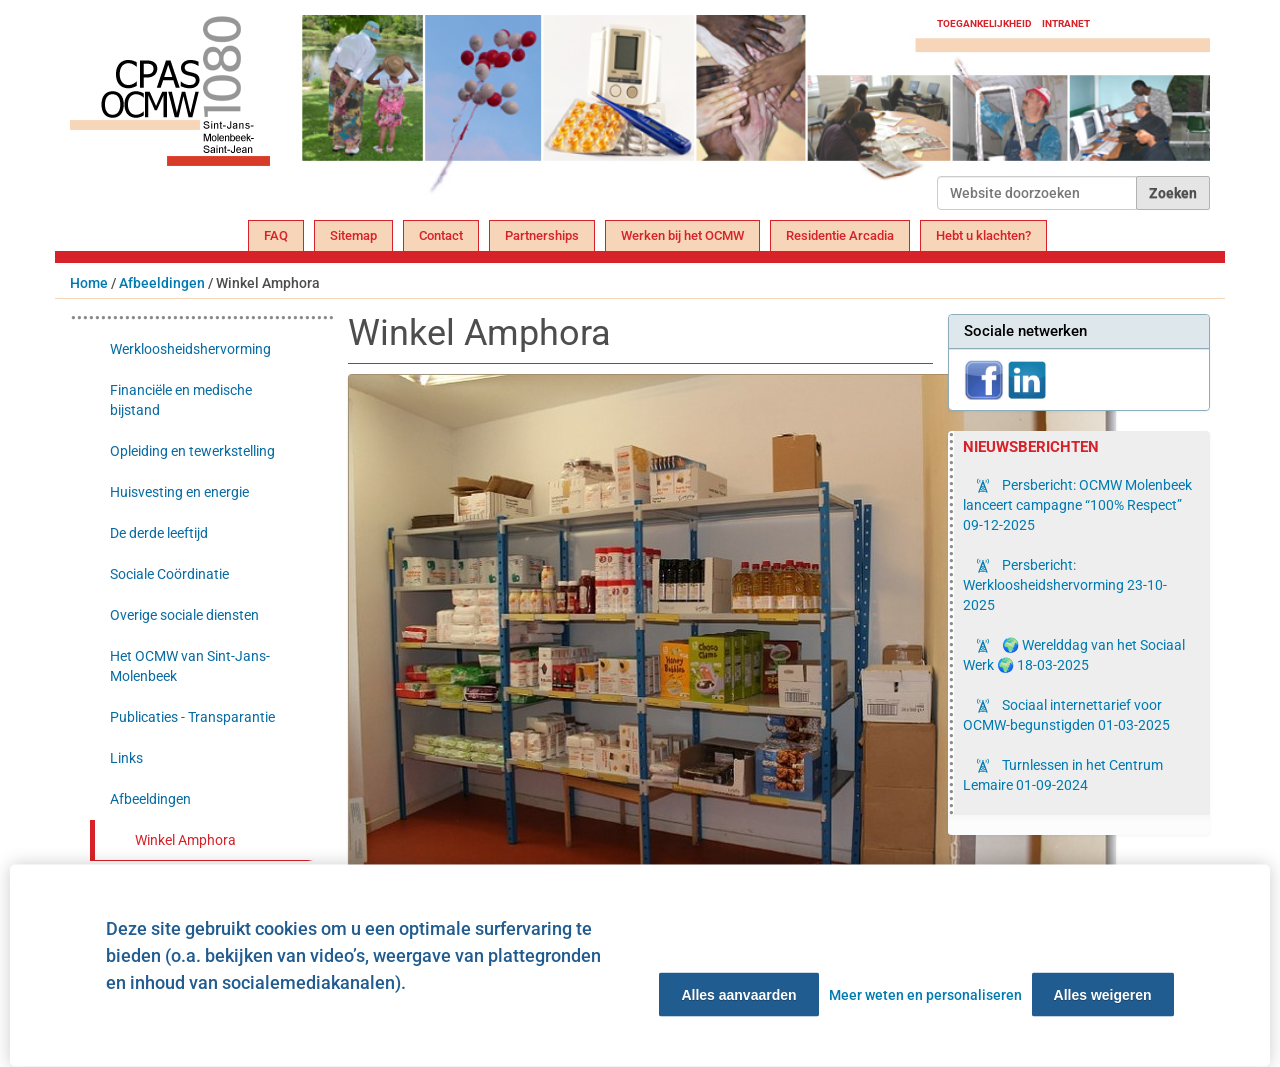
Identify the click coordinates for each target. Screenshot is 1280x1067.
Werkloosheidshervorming (190, 349)
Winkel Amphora (185, 840)
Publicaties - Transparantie (192, 717)
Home (89, 283)
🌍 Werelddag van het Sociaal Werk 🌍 (1074, 655)
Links (126, 758)
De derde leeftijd (159, 533)
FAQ (276, 235)
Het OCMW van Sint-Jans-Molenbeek (190, 666)
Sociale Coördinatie (169, 574)
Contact (441, 235)
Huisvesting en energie (179, 492)
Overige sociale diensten (184, 615)
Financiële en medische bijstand (181, 400)
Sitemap (353, 235)
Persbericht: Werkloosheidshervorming (1065, 585)
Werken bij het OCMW (682, 235)
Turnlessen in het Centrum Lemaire (1063, 775)
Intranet (1066, 23)
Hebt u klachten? (983, 235)
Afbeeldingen (162, 283)
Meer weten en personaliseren (925, 995)
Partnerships (542, 235)
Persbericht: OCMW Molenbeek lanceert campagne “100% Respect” (1077, 505)
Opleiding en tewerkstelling (192, 451)
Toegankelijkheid (984, 23)
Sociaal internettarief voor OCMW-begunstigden (1066, 715)
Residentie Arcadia (840, 235)
